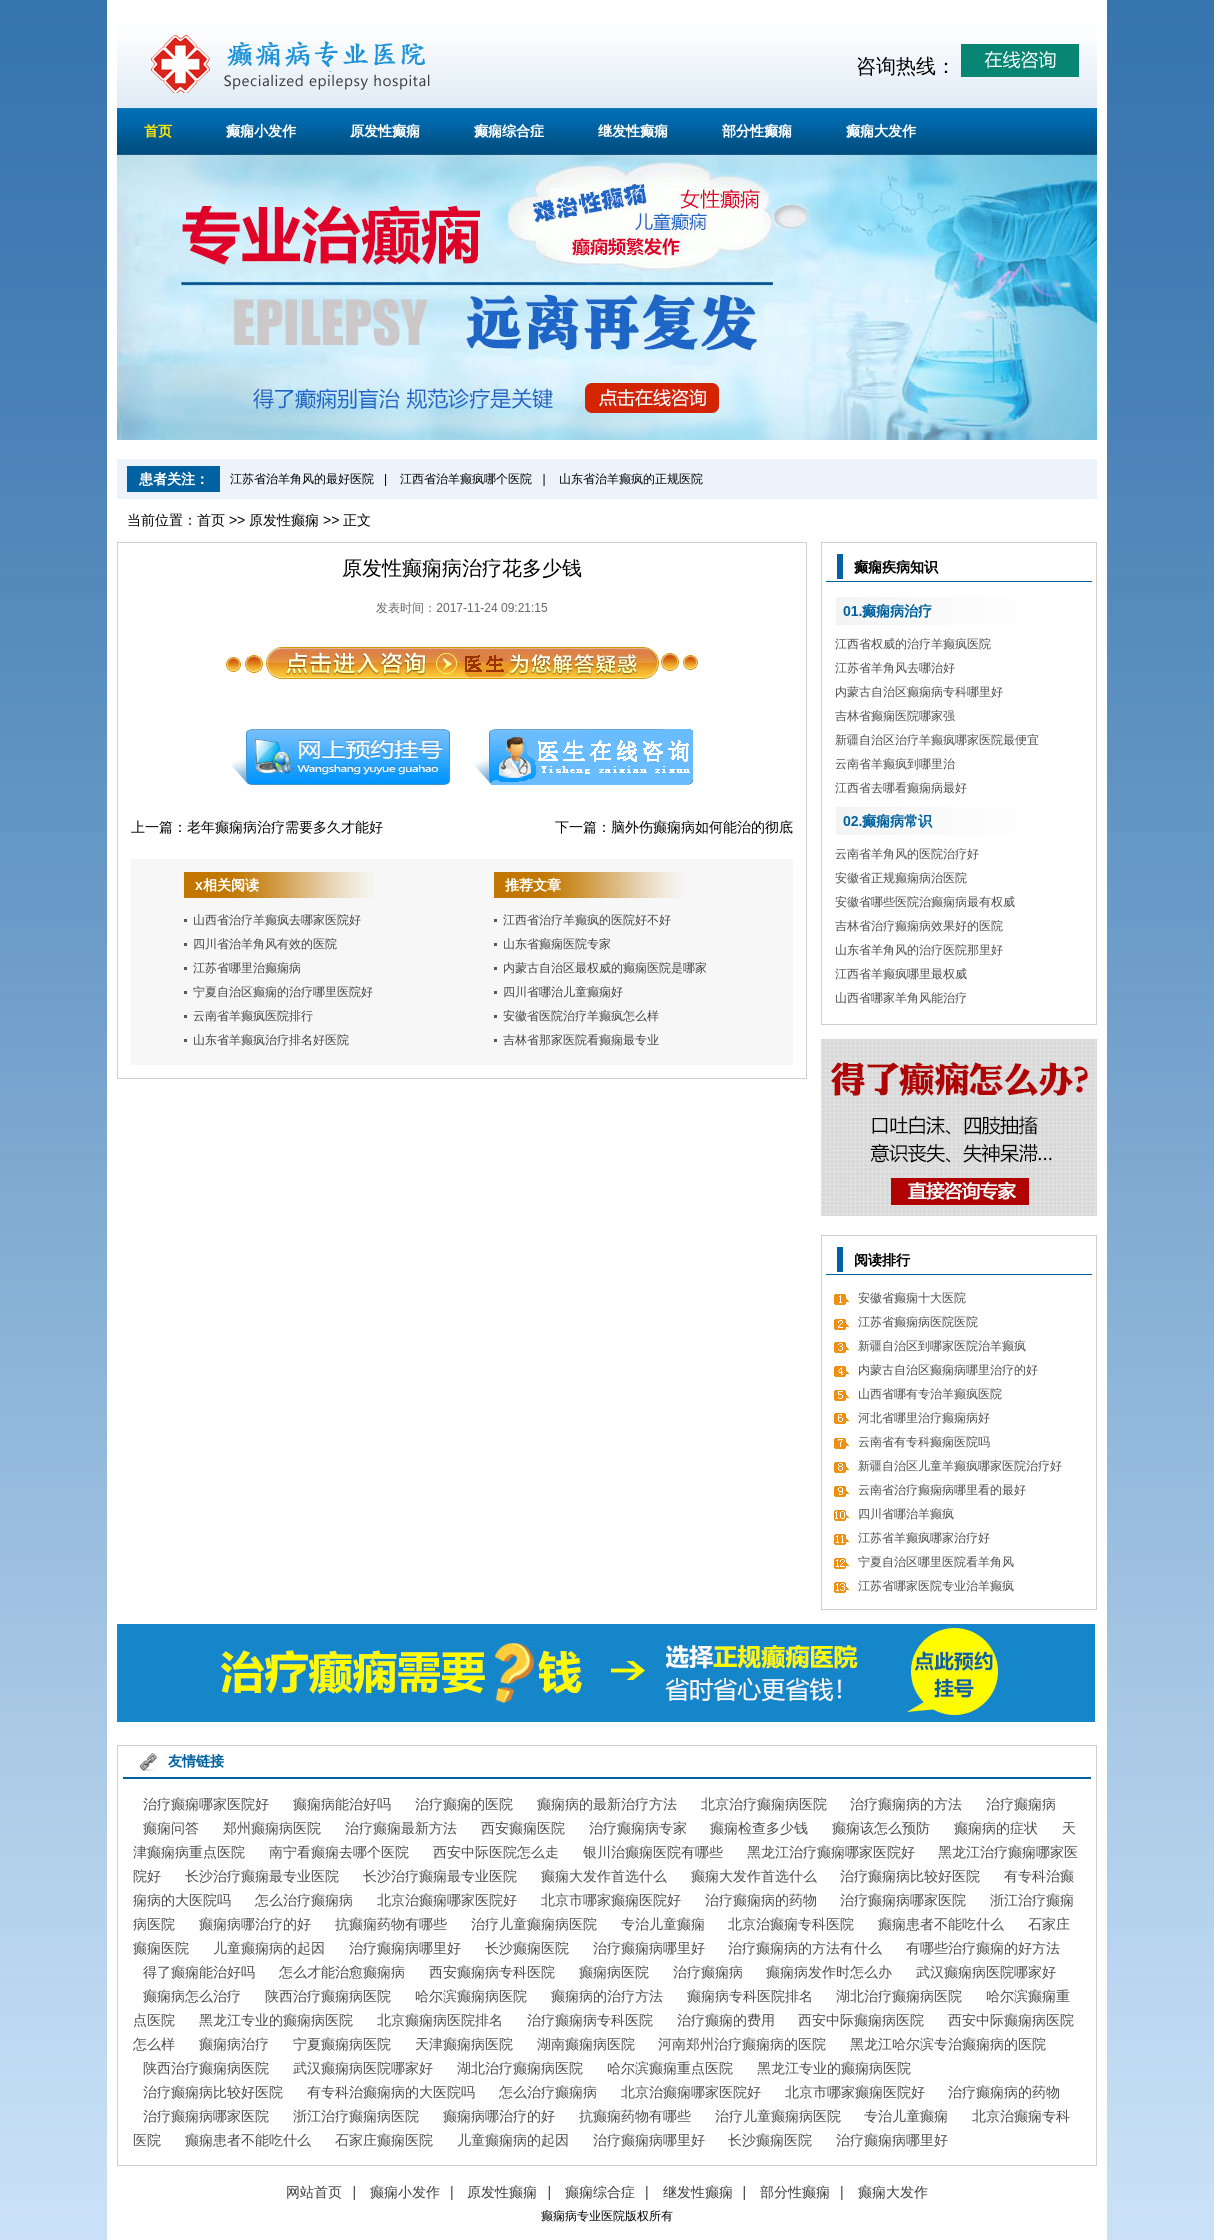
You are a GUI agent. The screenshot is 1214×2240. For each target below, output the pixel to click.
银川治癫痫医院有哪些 (653, 1852)
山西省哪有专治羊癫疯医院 (930, 1394)
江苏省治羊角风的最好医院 (302, 479)
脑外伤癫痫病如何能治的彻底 (702, 827)
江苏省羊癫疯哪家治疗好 (924, 1538)
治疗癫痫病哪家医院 (903, 1900)
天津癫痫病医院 (464, 2044)
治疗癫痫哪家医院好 (206, 1804)
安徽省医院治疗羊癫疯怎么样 (581, 1016)
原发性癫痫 (385, 131)
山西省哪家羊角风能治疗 (901, 998)
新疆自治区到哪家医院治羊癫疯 (942, 1346)
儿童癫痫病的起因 (269, 1948)
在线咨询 (584, 757)
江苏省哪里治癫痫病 (247, 968)
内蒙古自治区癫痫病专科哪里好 (919, 692)
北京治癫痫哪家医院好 (447, 1900)
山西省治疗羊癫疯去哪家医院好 (277, 920)
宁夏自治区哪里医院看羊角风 (936, 1562)
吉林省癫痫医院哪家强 (895, 716)
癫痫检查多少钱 (759, 1828)
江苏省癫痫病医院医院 (918, 1322)
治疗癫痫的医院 (464, 1804)
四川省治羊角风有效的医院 (265, 944)
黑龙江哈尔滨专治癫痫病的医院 (948, 2044)
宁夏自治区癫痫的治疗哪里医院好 (283, 992)
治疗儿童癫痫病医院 (534, 1924)
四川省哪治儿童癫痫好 (563, 992)
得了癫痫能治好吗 (199, 1972)
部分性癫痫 (757, 131)
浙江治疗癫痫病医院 (356, 2116)
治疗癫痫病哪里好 (405, 1948)
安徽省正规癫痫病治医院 (901, 878)
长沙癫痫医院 (527, 1948)
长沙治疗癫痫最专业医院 (262, 1876)
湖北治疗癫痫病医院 (899, 1996)
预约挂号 (340, 757)
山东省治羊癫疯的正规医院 (631, 479)
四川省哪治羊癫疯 (906, 1514)
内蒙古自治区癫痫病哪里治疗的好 (948, 1370)
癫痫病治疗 (234, 2044)
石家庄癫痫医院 (384, 2140)
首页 (158, 131)
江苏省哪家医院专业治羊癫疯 (936, 1586)
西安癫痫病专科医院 (492, 1972)
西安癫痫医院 (523, 1828)
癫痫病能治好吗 (342, 1804)
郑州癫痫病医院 (272, 1828)
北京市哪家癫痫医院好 (611, 1900)
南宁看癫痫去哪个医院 (339, 1852)
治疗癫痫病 (1021, 1804)
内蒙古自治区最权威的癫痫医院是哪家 (605, 968)
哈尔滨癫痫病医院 (471, 1996)
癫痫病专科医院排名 (750, 1996)
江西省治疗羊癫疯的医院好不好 (587, 920)
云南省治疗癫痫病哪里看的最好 (942, 1490)
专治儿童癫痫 (663, 1924)
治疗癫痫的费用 (726, 2020)
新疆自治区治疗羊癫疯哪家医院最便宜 (937, 740)
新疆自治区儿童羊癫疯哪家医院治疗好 (960, 1466)
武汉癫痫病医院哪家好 (986, 1972)
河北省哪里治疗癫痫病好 (924, 1418)
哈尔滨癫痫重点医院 (670, 2068)
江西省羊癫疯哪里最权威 (901, 974)
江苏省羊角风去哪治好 (895, 668)
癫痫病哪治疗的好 (255, 1924)
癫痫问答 (171, 1828)
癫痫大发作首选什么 (604, 1876)
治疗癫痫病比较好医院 (910, 1876)
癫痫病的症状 (996, 1828)
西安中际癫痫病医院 (861, 2020)
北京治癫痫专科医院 (791, 1924)
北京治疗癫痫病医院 (764, 1804)
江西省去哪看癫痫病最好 (901, 788)
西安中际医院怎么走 (496, 1852)
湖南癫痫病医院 (586, 2044)
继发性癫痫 (633, 131)
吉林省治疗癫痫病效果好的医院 (919, 926)
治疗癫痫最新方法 (401, 1828)
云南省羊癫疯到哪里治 (895, 764)
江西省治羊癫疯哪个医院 (466, 479)
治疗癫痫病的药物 (761, 1900)
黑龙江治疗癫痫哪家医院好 (831, 1852)
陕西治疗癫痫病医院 (328, 1996)
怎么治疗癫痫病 (304, 1900)
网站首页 (314, 2192)
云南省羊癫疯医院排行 (253, 1016)
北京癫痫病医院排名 (440, 2020)
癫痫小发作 (261, 131)
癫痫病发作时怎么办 (829, 1972)
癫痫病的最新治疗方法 (607, 1804)
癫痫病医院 (614, 1972)
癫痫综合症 (509, 131)
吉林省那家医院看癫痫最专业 (581, 1040)
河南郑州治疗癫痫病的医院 (742, 2044)
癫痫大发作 (881, 131)
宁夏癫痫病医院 (342, 2044)
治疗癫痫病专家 (638, 1828)
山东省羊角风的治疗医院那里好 (919, 950)
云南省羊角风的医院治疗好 (907, 854)
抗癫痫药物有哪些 (391, 1924)
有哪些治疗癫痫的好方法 (983, 1948)
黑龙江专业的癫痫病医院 (276, 2020)
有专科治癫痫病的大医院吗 (391, 2092)
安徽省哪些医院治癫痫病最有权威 (925, 902)
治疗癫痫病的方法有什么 (805, 1948)
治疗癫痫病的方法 (906, 1804)
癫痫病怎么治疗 (192, 1996)
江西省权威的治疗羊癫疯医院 (913, 644)
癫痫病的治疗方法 (607, 1996)
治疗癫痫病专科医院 (590, 2020)
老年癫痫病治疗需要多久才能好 (285, 827)
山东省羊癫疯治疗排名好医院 (271, 1040)
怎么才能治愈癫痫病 (342, 1972)
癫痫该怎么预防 (881, 1828)
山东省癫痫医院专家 (557, 944)
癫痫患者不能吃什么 (941, 1924)
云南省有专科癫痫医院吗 (924, 1442)
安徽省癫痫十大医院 (912, 1298)
